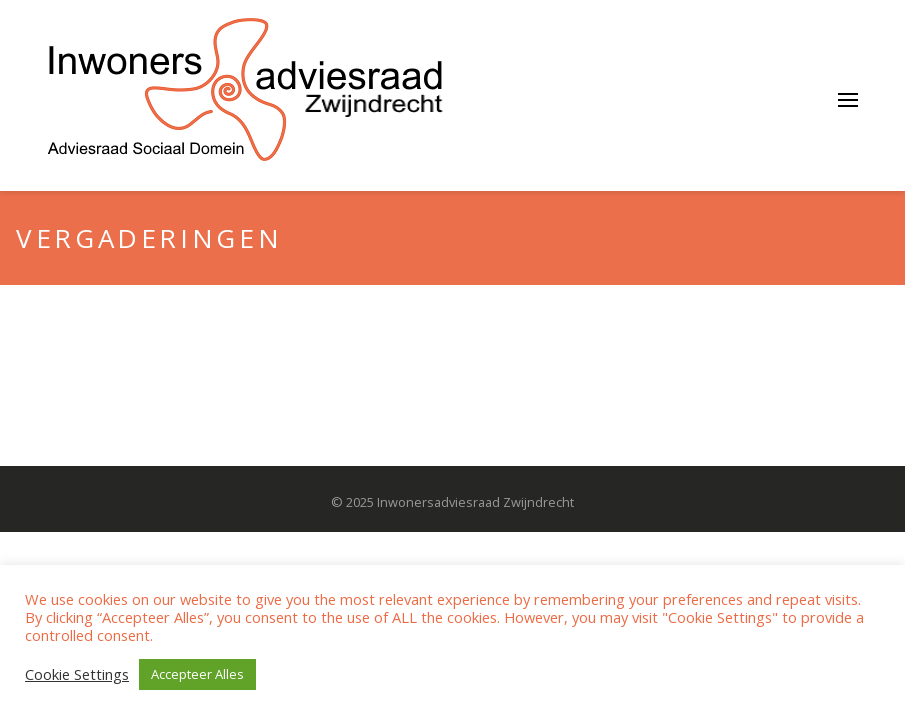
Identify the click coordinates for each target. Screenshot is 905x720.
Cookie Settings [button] (77, 674)
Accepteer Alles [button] (197, 674)
